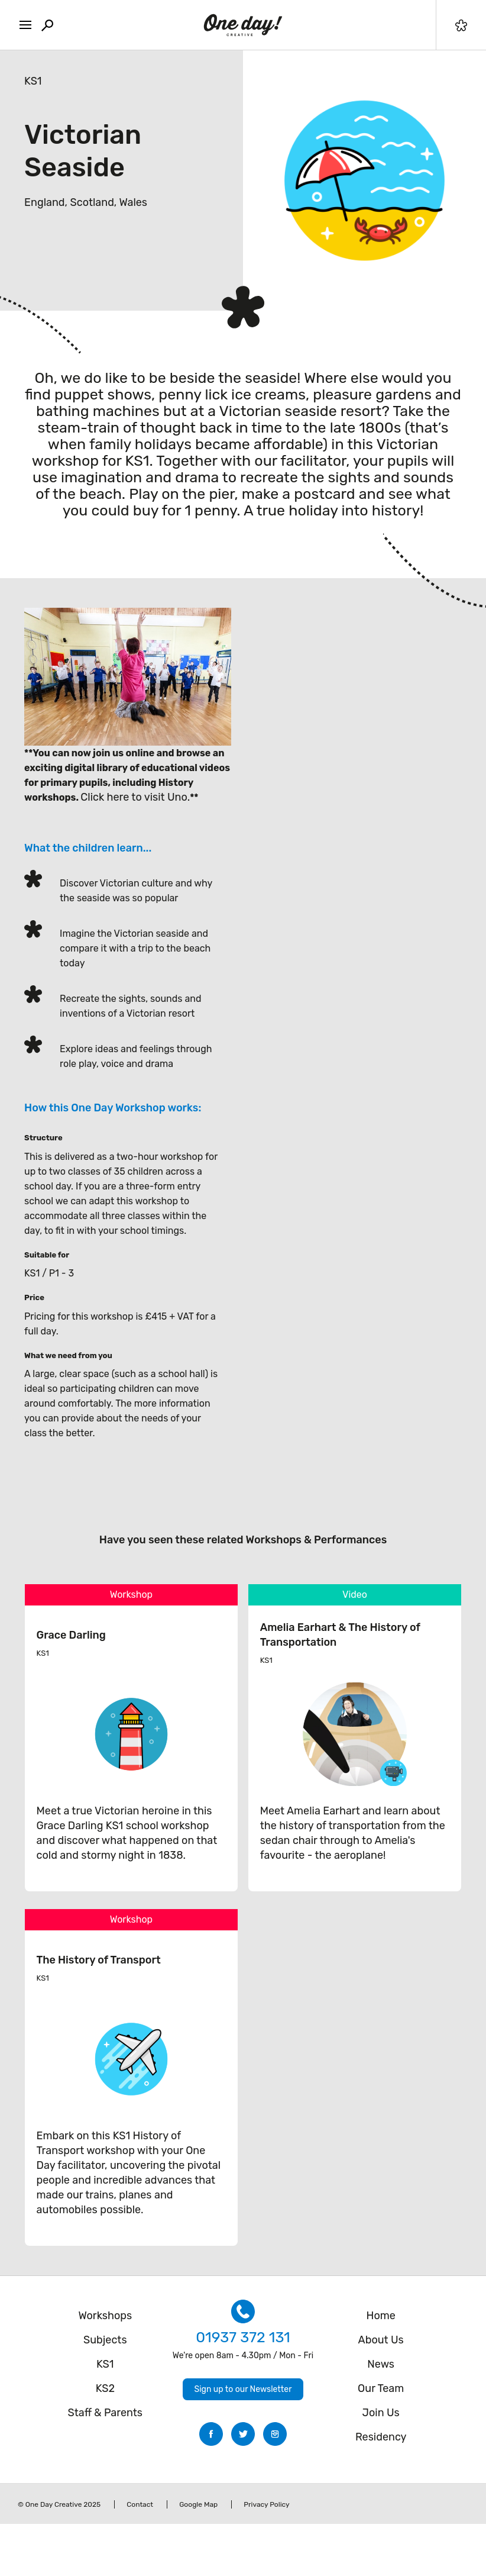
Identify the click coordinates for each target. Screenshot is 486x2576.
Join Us (381, 2412)
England (44, 202)
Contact (140, 2504)
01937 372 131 (243, 2337)
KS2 (105, 2388)
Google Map (198, 2504)
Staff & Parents (105, 2412)
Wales (133, 202)
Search (47, 25)
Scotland (92, 202)
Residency (381, 2436)
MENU (22, 22)
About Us (381, 2339)
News (380, 2364)
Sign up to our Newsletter (243, 2389)
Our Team (381, 2388)
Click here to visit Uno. (135, 797)
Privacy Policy (266, 2504)
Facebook (211, 2434)
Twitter (243, 2434)
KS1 (32, 81)
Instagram (275, 2434)
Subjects (105, 2339)
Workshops (105, 2315)
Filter (461, 25)
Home (381, 2315)
